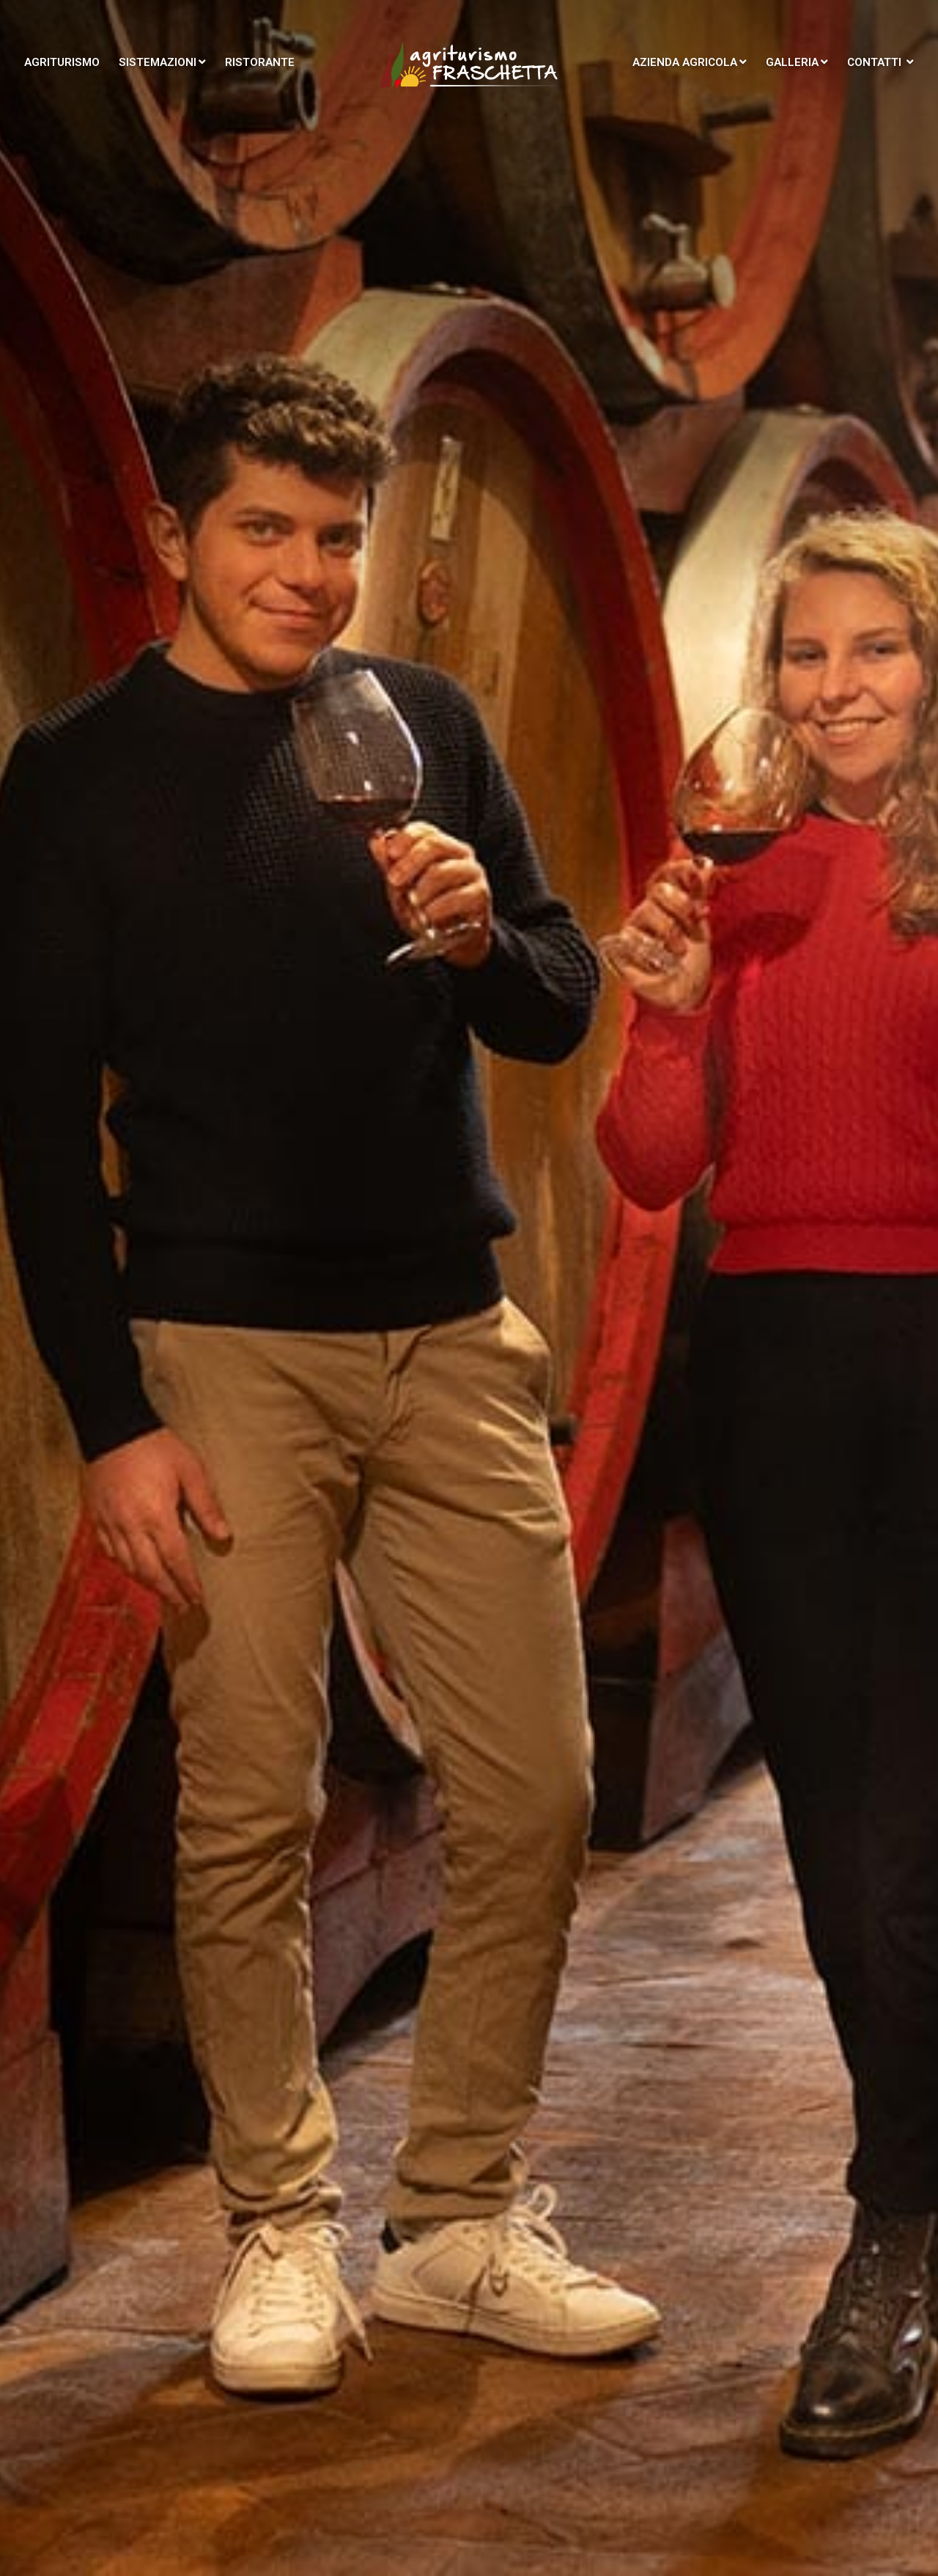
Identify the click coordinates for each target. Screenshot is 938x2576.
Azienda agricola (689, 62)
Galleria (797, 62)
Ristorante (260, 62)
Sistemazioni (162, 62)
